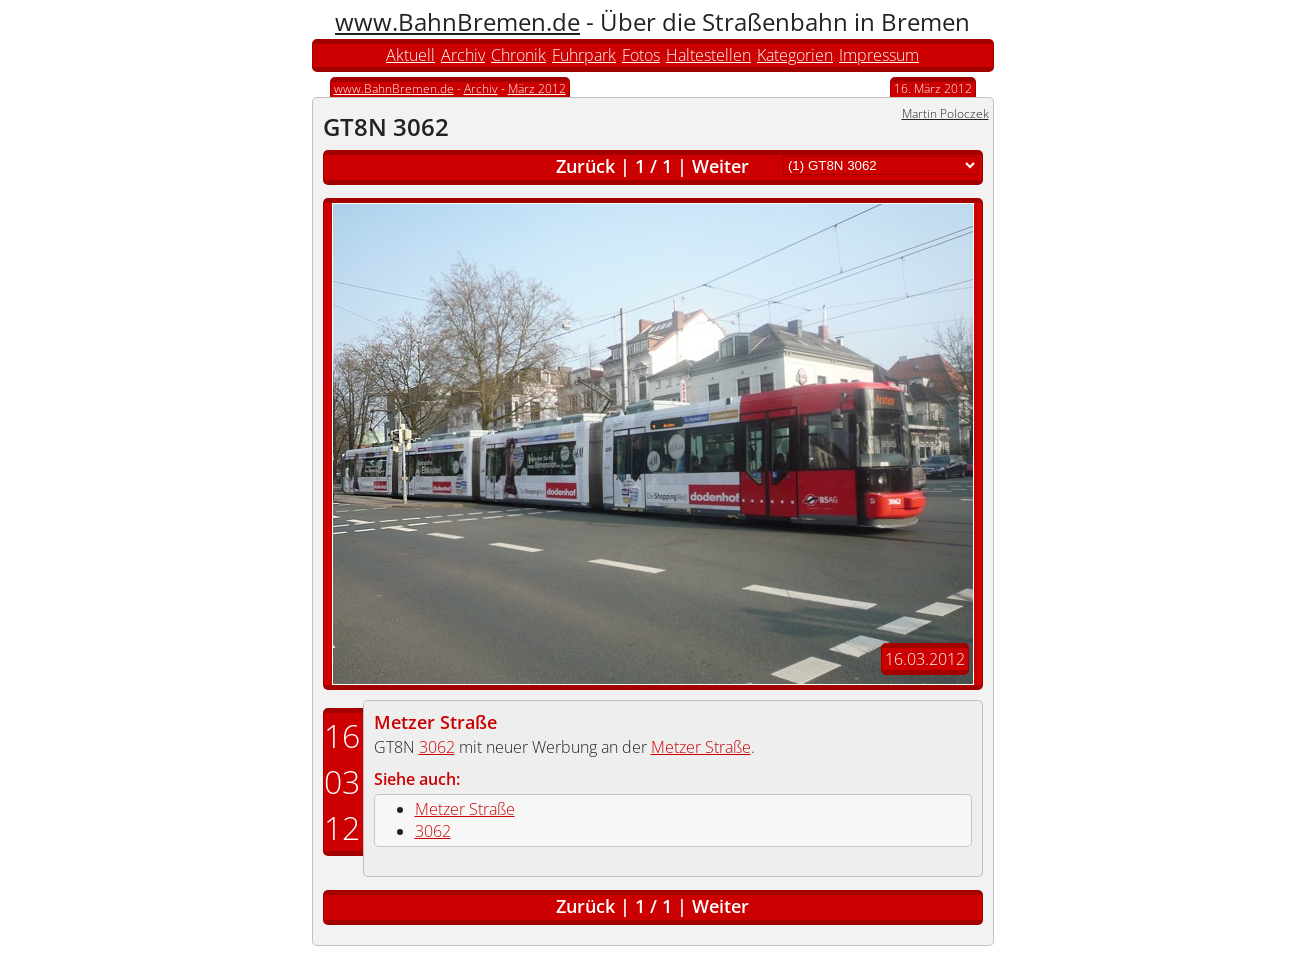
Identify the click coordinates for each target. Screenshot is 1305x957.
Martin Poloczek (945, 113)
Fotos (641, 55)
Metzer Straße (435, 722)
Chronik (518, 55)
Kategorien (795, 55)
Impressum (879, 55)
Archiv (463, 55)
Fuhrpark (584, 55)
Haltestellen (708, 55)
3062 (437, 747)
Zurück (585, 166)
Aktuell (410, 55)
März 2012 (537, 88)
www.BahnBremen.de (457, 21)
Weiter (720, 166)
